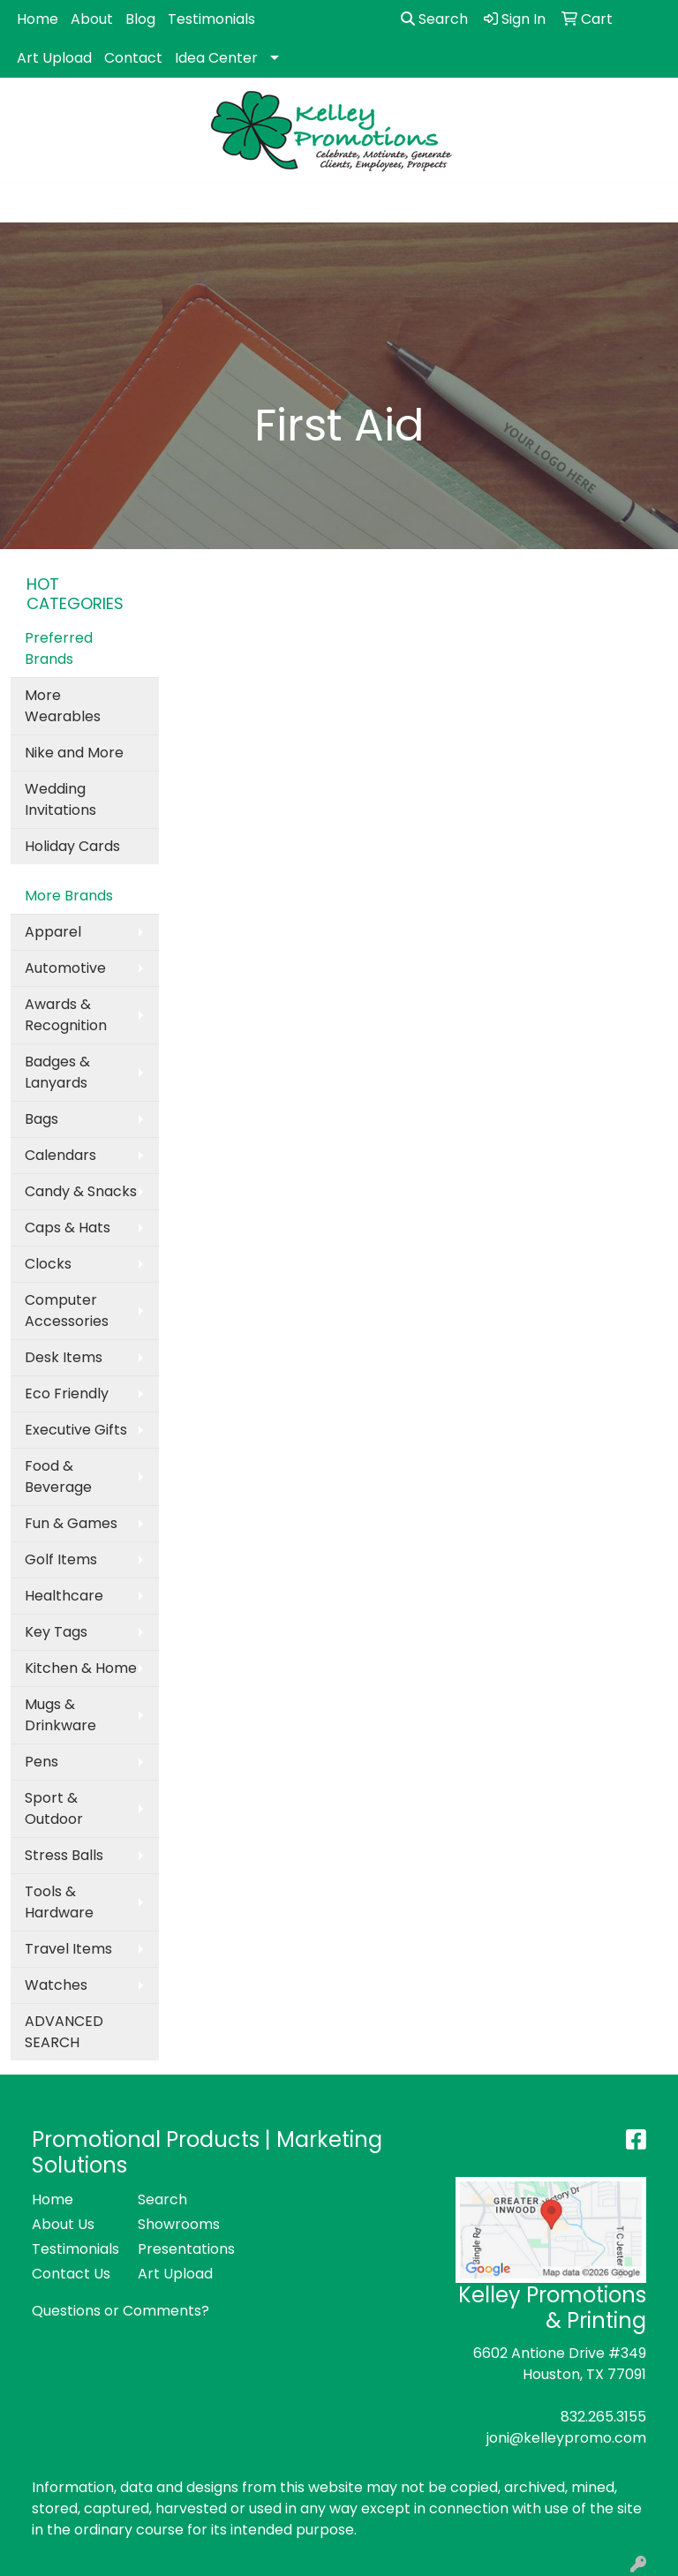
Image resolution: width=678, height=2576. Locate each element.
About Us (63, 2224)
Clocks (48, 1264)
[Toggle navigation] (27, 203)
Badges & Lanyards (57, 1072)
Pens (41, 1761)
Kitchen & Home (81, 1668)
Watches (56, 1985)
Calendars (60, 1155)
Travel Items (68, 1949)
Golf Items (61, 1559)
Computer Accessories (67, 1310)
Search (434, 19)
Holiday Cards (72, 846)
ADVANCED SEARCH (64, 2032)
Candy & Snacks (81, 1191)
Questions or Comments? (120, 2311)
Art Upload (54, 58)
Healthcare (64, 1596)
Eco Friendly (67, 1393)
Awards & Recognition (66, 1015)
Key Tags (56, 1632)
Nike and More (74, 752)
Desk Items (63, 1357)
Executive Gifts (76, 1430)
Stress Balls (64, 1855)
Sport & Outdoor (54, 1808)
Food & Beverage (58, 1476)
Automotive (65, 968)
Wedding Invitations (60, 799)
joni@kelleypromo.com (566, 2438)
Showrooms (179, 2224)
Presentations (180, 2249)
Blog (140, 19)
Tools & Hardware (59, 1902)
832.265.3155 (603, 2417)
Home (37, 19)
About (92, 19)
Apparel (53, 932)
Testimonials (211, 19)
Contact (133, 58)
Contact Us (71, 2273)
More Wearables (63, 706)
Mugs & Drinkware (60, 1715)
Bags (41, 1119)
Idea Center (216, 58)
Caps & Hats (67, 1227)
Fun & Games (71, 1523)
